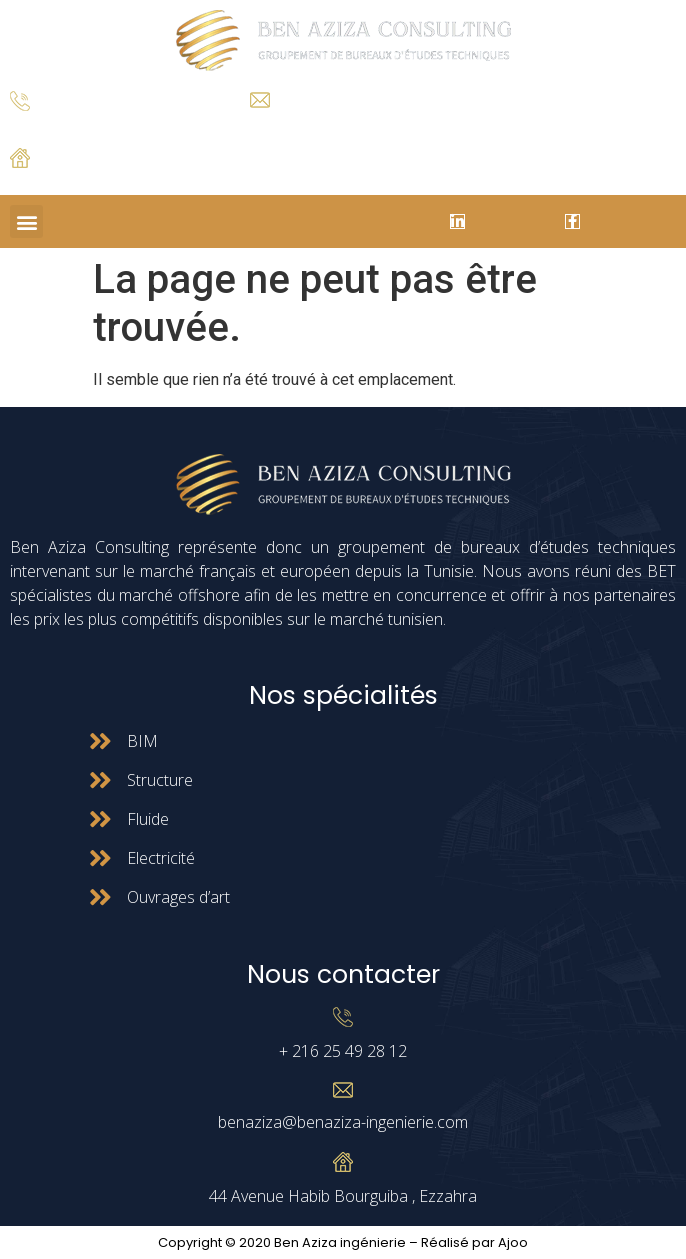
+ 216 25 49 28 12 (59, 126)
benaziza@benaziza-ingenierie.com (343, 1122)
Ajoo (513, 1242)
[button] (26, 221)
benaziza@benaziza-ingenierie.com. (346, 123)
